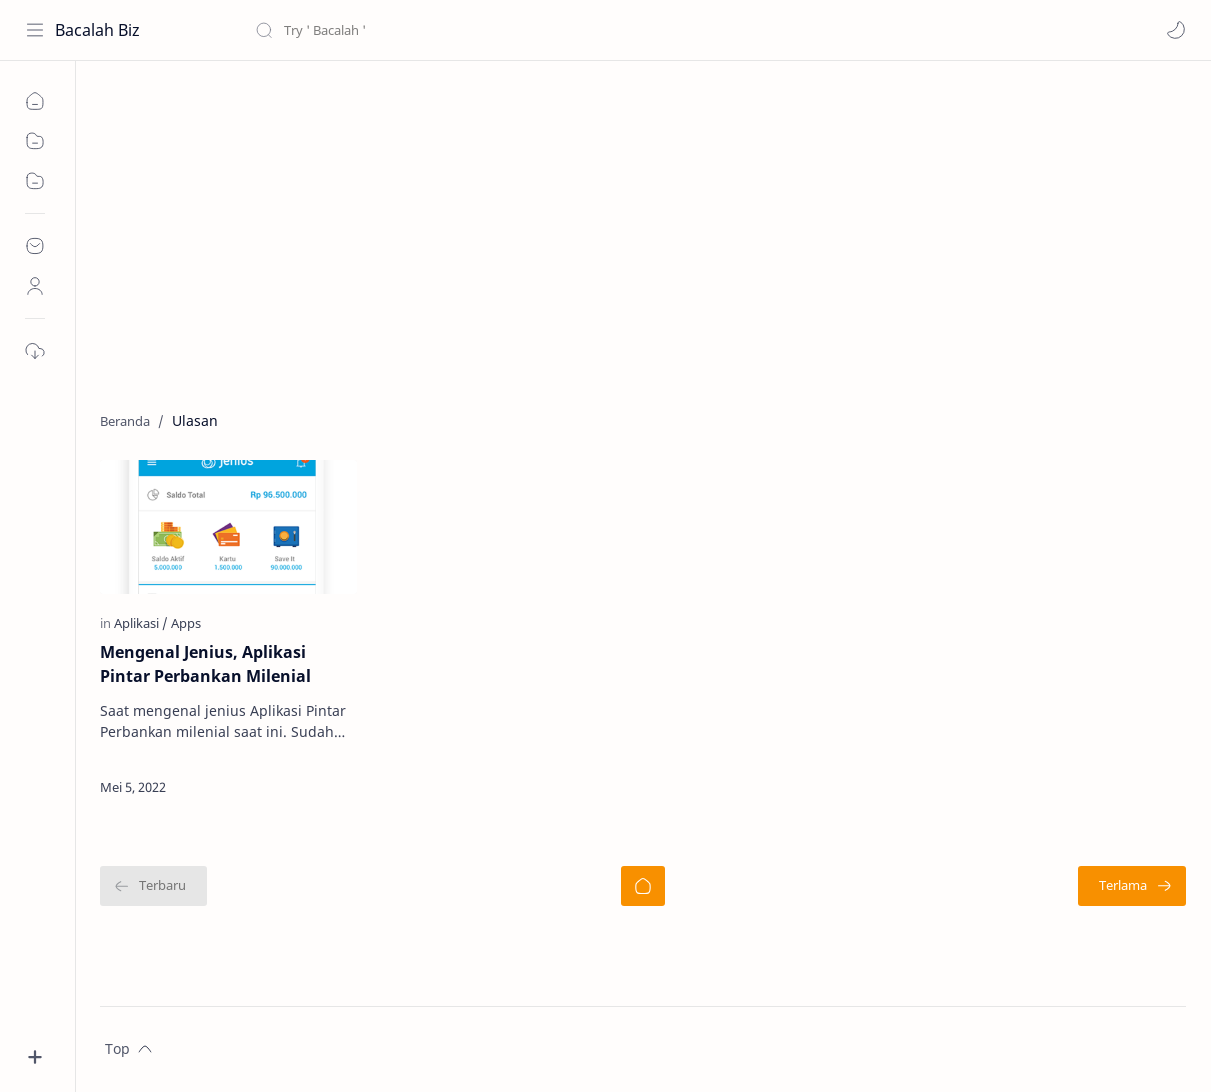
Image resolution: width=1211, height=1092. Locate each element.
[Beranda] (643, 886)
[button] (1176, 30)
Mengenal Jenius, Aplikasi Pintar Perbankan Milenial (205, 664)
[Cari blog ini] (415, 30)
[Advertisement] (643, 231)
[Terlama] (1132, 886)
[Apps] (186, 623)
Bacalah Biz (97, 30)
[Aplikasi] (141, 623)
